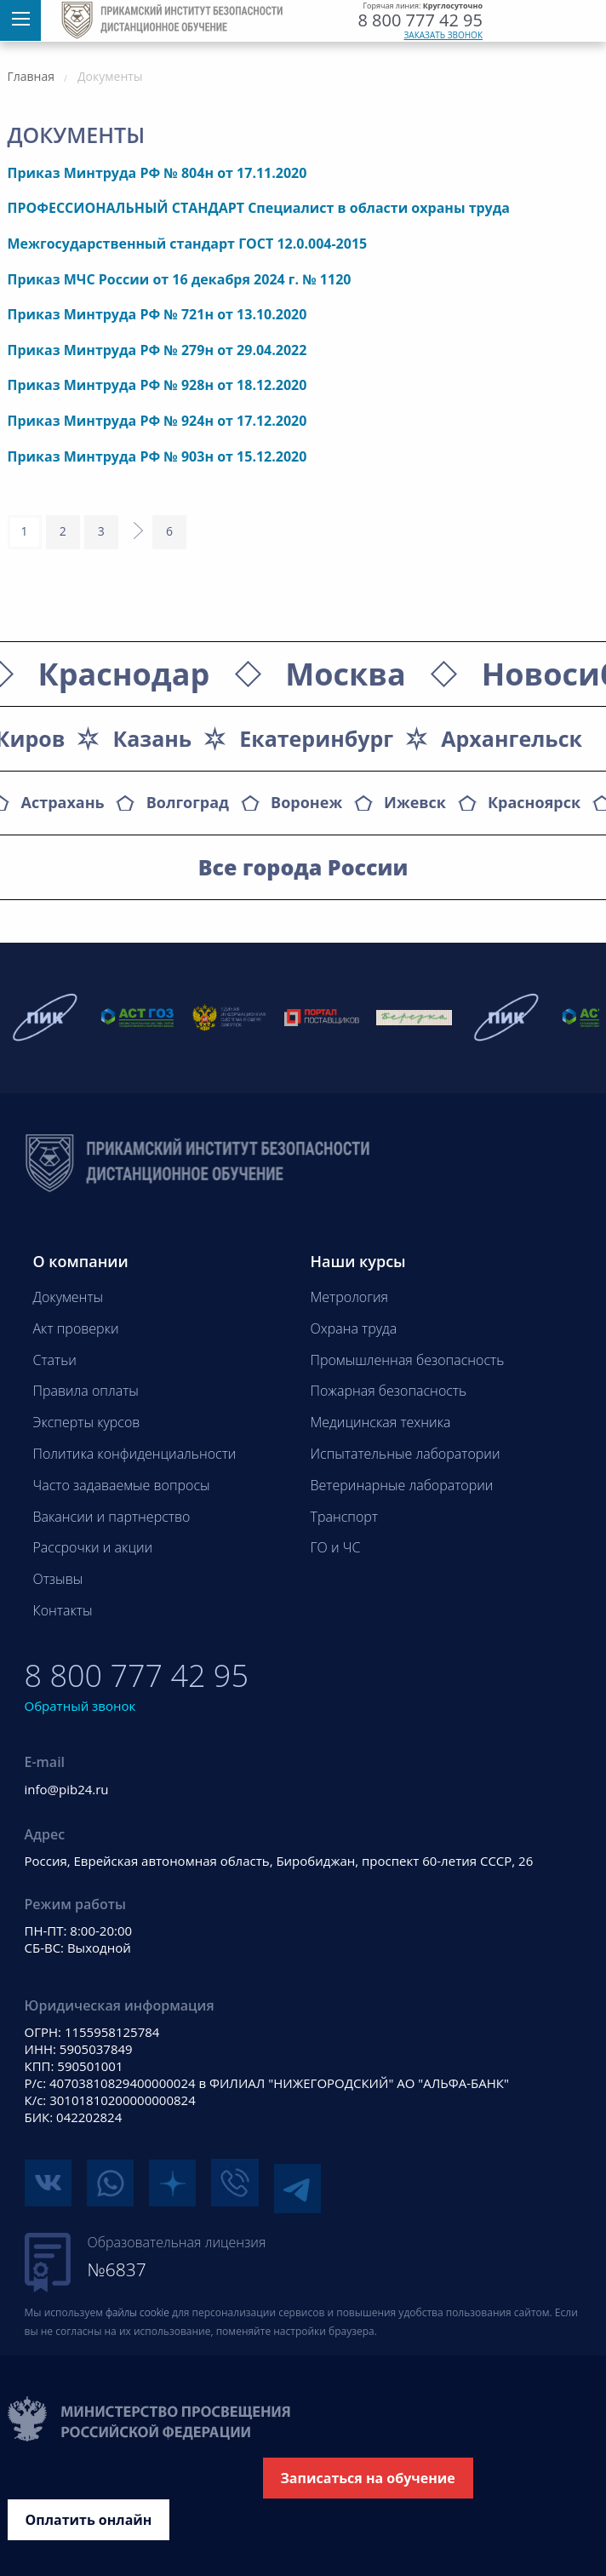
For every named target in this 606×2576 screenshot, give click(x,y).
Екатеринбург (316, 738)
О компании (81, 1261)
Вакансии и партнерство (112, 1516)
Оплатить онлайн (89, 2513)
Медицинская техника (381, 1422)
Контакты (63, 1610)
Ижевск (415, 802)
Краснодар (124, 674)
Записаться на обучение (368, 2472)
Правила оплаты (86, 1390)
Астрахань (63, 802)
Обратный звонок (80, 1705)
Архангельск (511, 738)
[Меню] (20, 20)
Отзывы (58, 1578)
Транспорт (344, 1516)
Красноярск (534, 802)
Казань (152, 738)
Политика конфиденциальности (135, 1453)
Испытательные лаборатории (405, 1453)
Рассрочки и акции (93, 1547)
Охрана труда (354, 1328)
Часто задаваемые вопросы (121, 1485)
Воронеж (306, 802)
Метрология (350, 1297)
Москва (345, 674)
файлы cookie (137, 2306)
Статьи (55, 1360)
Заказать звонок (443, 35)
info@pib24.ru (67, 1789)
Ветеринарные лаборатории (402, 1485)
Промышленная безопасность (408, 1360)
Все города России (303, 866)
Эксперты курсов (86, 1422)
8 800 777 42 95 (420, 20)
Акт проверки (76, 1328)
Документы (68, 1297)
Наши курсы (358, 1261)
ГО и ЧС (336, 1547)
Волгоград (187, 802)
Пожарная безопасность (389, 1390)
